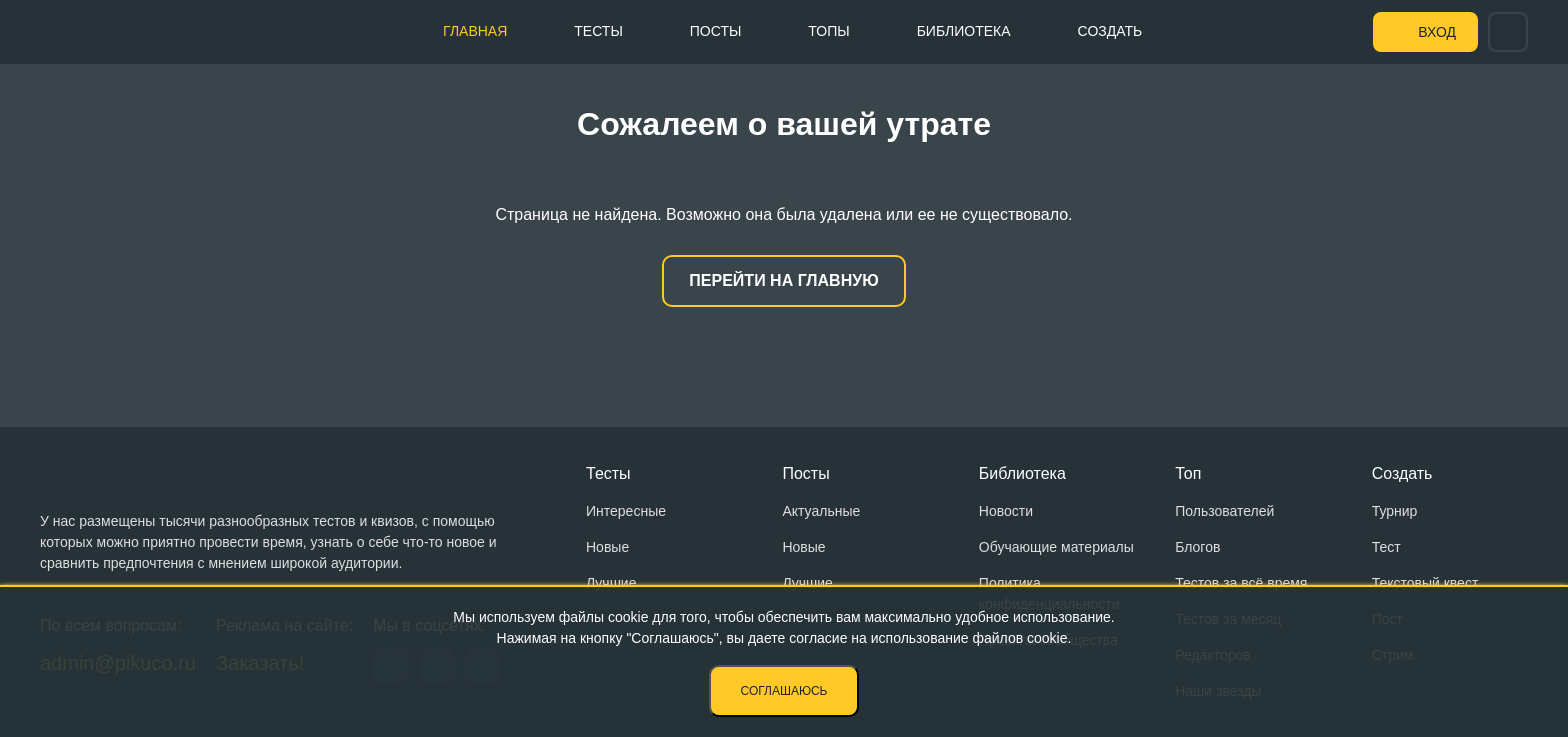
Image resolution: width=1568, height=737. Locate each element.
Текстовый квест (1425, 583)
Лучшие (611, 583)
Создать (1110, 31)
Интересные (626, 511)
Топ (1188, 473)
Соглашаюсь (784, 691)
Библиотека (964, 31)
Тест (1386, 547)
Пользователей (1224, 511)
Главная (475, 31)
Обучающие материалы (1056, 547)
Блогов (1197, 547)
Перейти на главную (783, 280)
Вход (1437, 32)
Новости (1006, 511)
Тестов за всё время (1241, 583)
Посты (716, 31)
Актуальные (821, 511)
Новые (607, 547)
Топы (828, 31)
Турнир (1395, 511)
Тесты (598, 31)
